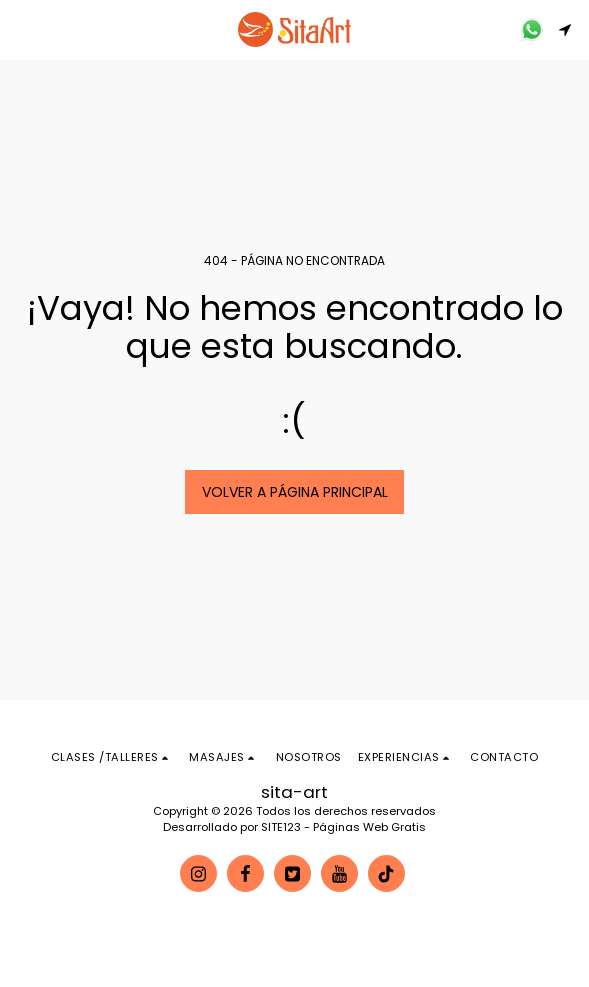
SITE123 (281, 827)
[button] (22, 29)
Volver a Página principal (295, 492)
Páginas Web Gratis (369, 827)
